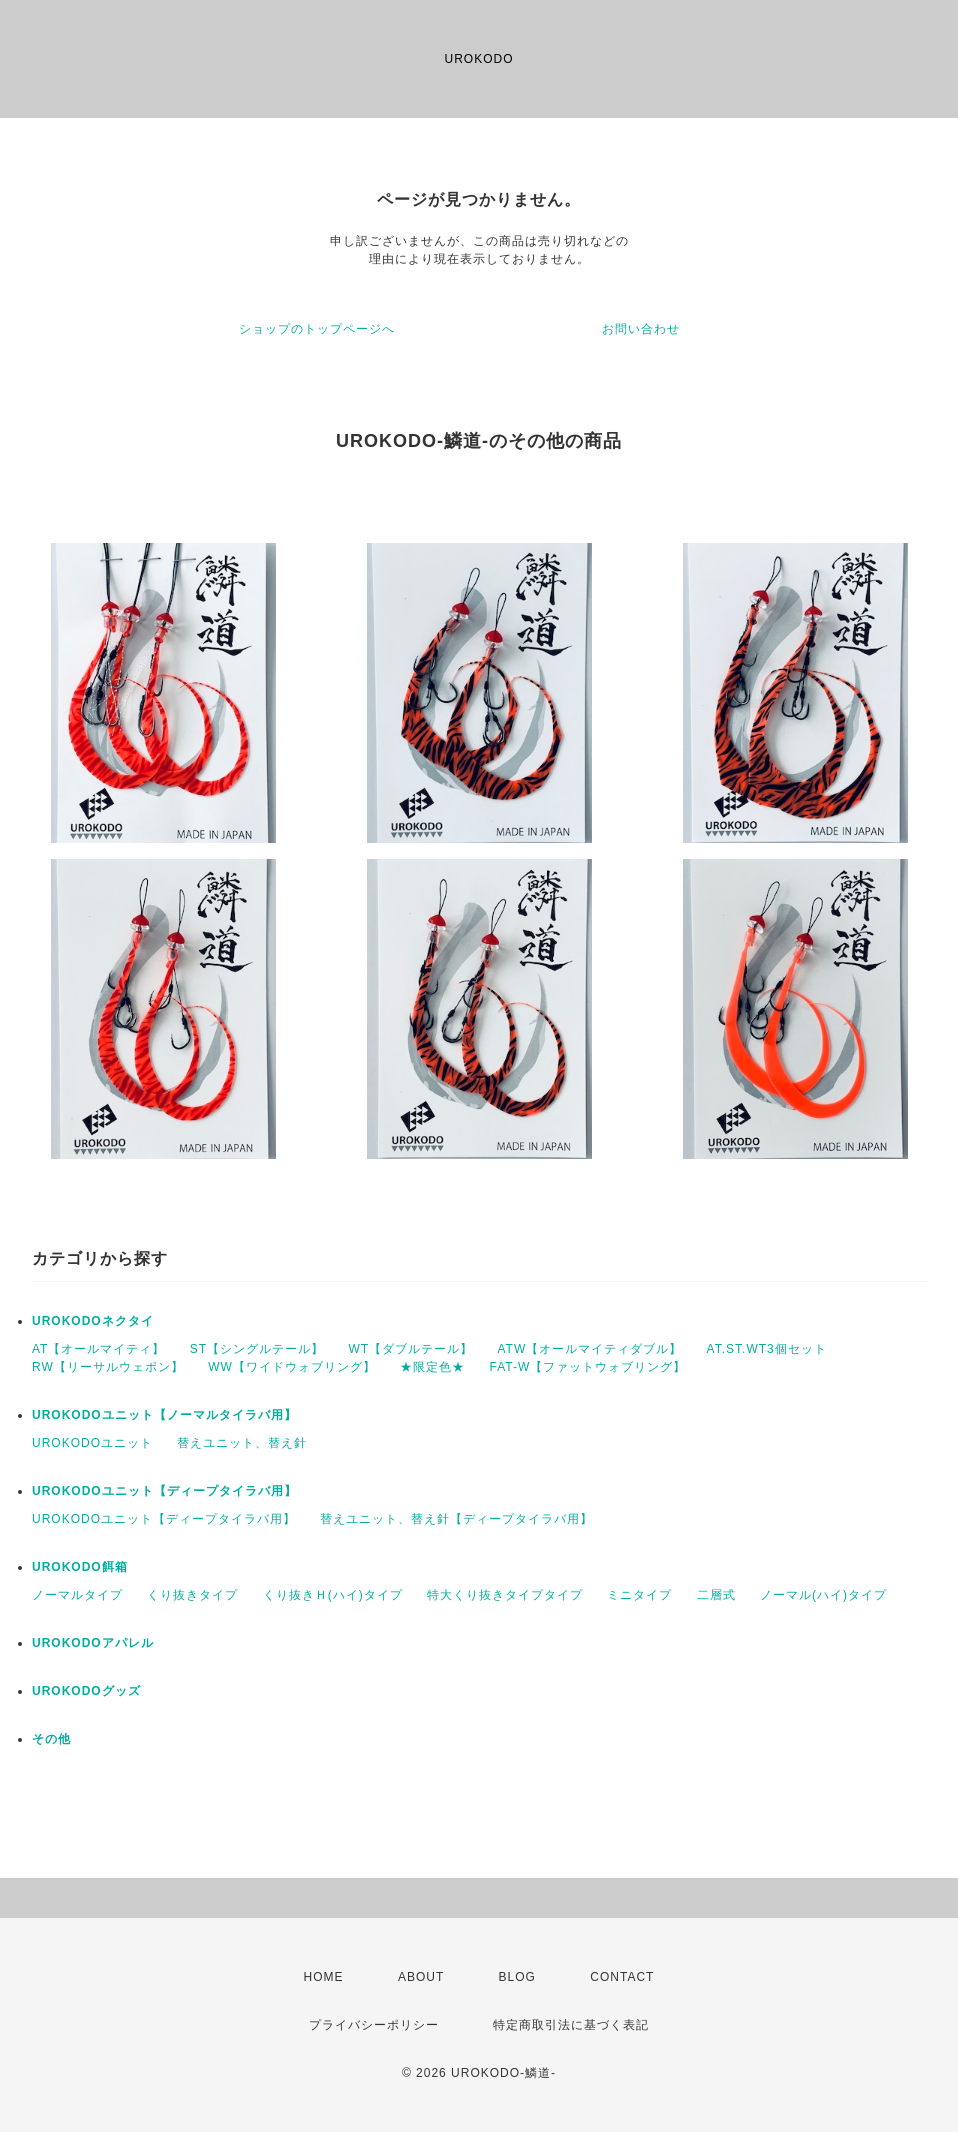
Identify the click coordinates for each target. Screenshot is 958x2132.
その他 (51, 1739)
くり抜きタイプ (192, 1595)
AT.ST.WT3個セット (767, 1349)
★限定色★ (432, 1367)
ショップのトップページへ (317, 329)
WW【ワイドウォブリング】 (292, 1367)
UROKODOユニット (92, 1443)
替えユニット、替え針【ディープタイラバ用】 (456, 1519)
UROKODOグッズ (86, 1691)
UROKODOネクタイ (93, 1321)
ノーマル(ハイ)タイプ (823, 1595)
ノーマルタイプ (77, 1595)
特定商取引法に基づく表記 (571, 2025)
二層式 (716, 1595)
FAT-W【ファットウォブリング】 (587, 1367)
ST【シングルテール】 (257, 1349)
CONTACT (622, 1977)
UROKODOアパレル (93, 1643)
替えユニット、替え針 (242, 1443)
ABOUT (421, 1977)
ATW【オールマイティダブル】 (589, 1349)
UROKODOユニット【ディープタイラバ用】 (164, 1491)
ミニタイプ (639, 1595)
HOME (324, 1977)
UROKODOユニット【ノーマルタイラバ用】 (164, 1415)
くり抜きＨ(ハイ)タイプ (333, 1595)
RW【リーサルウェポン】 (108, 1367)
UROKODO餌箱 (80, 1567)
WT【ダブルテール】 (410, 1349)
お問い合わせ (641, 329)
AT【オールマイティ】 (98, 1349)
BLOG (517, 1977)
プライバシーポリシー (374, 2025)
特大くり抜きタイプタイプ (505, 1595)
